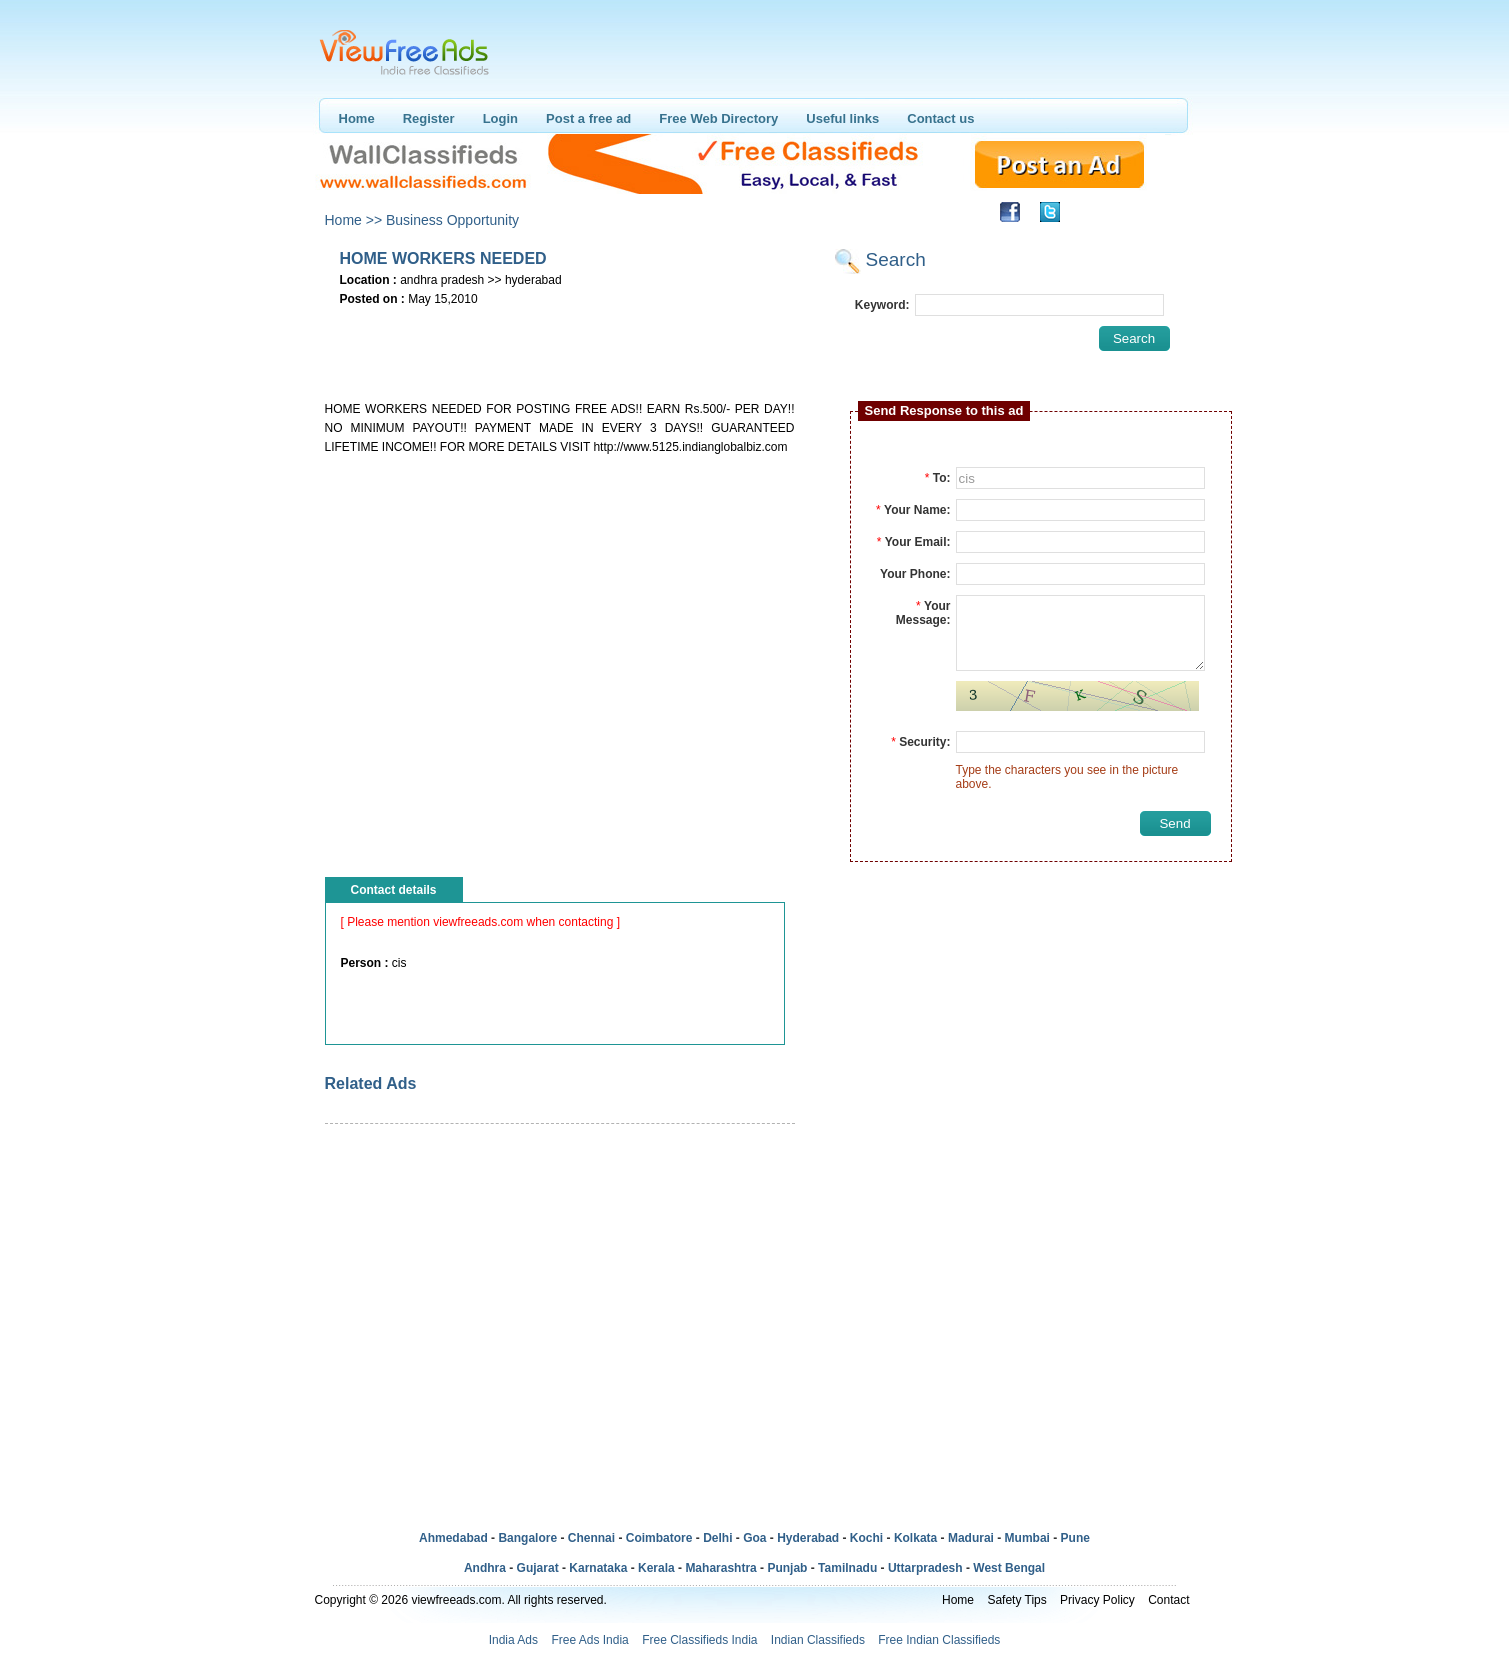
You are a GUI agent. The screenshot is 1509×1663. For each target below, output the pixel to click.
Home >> (354, 220)
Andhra (485, 1568)
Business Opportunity (452, 220)
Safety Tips (1016, 1600)
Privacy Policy (1097, 1600)
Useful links (842, 118)
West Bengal (1009, 1568)
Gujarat (538, 1568)
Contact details (394, 890)
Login (500, 118)
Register (429, 118)
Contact (1168, 1600)
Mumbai (1027, 1538)
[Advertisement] (559, 341)
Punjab (787, 1568)
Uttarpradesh (925, 1568)
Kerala (656, 1568)
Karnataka (598, 1568)
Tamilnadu (847, 1568)
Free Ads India (589, 1640)
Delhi (717, 1538)
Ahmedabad (453, 1538)
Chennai (591, 1538)
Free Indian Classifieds (939, 1640)
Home (357, 118)
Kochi (866, 1538)
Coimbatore (659, 1538)
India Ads (513, 1640)
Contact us (940, 118)
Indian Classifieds (818, 1640)
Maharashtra (720, 1568)
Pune (1075, 1538)
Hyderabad (808, 1538)
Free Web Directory (718, 118)
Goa (754, 1538)
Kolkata (915, 1538)
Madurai (971, 1538)
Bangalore (527, 1538)
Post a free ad (588, 118)
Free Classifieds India (699, 1640)
